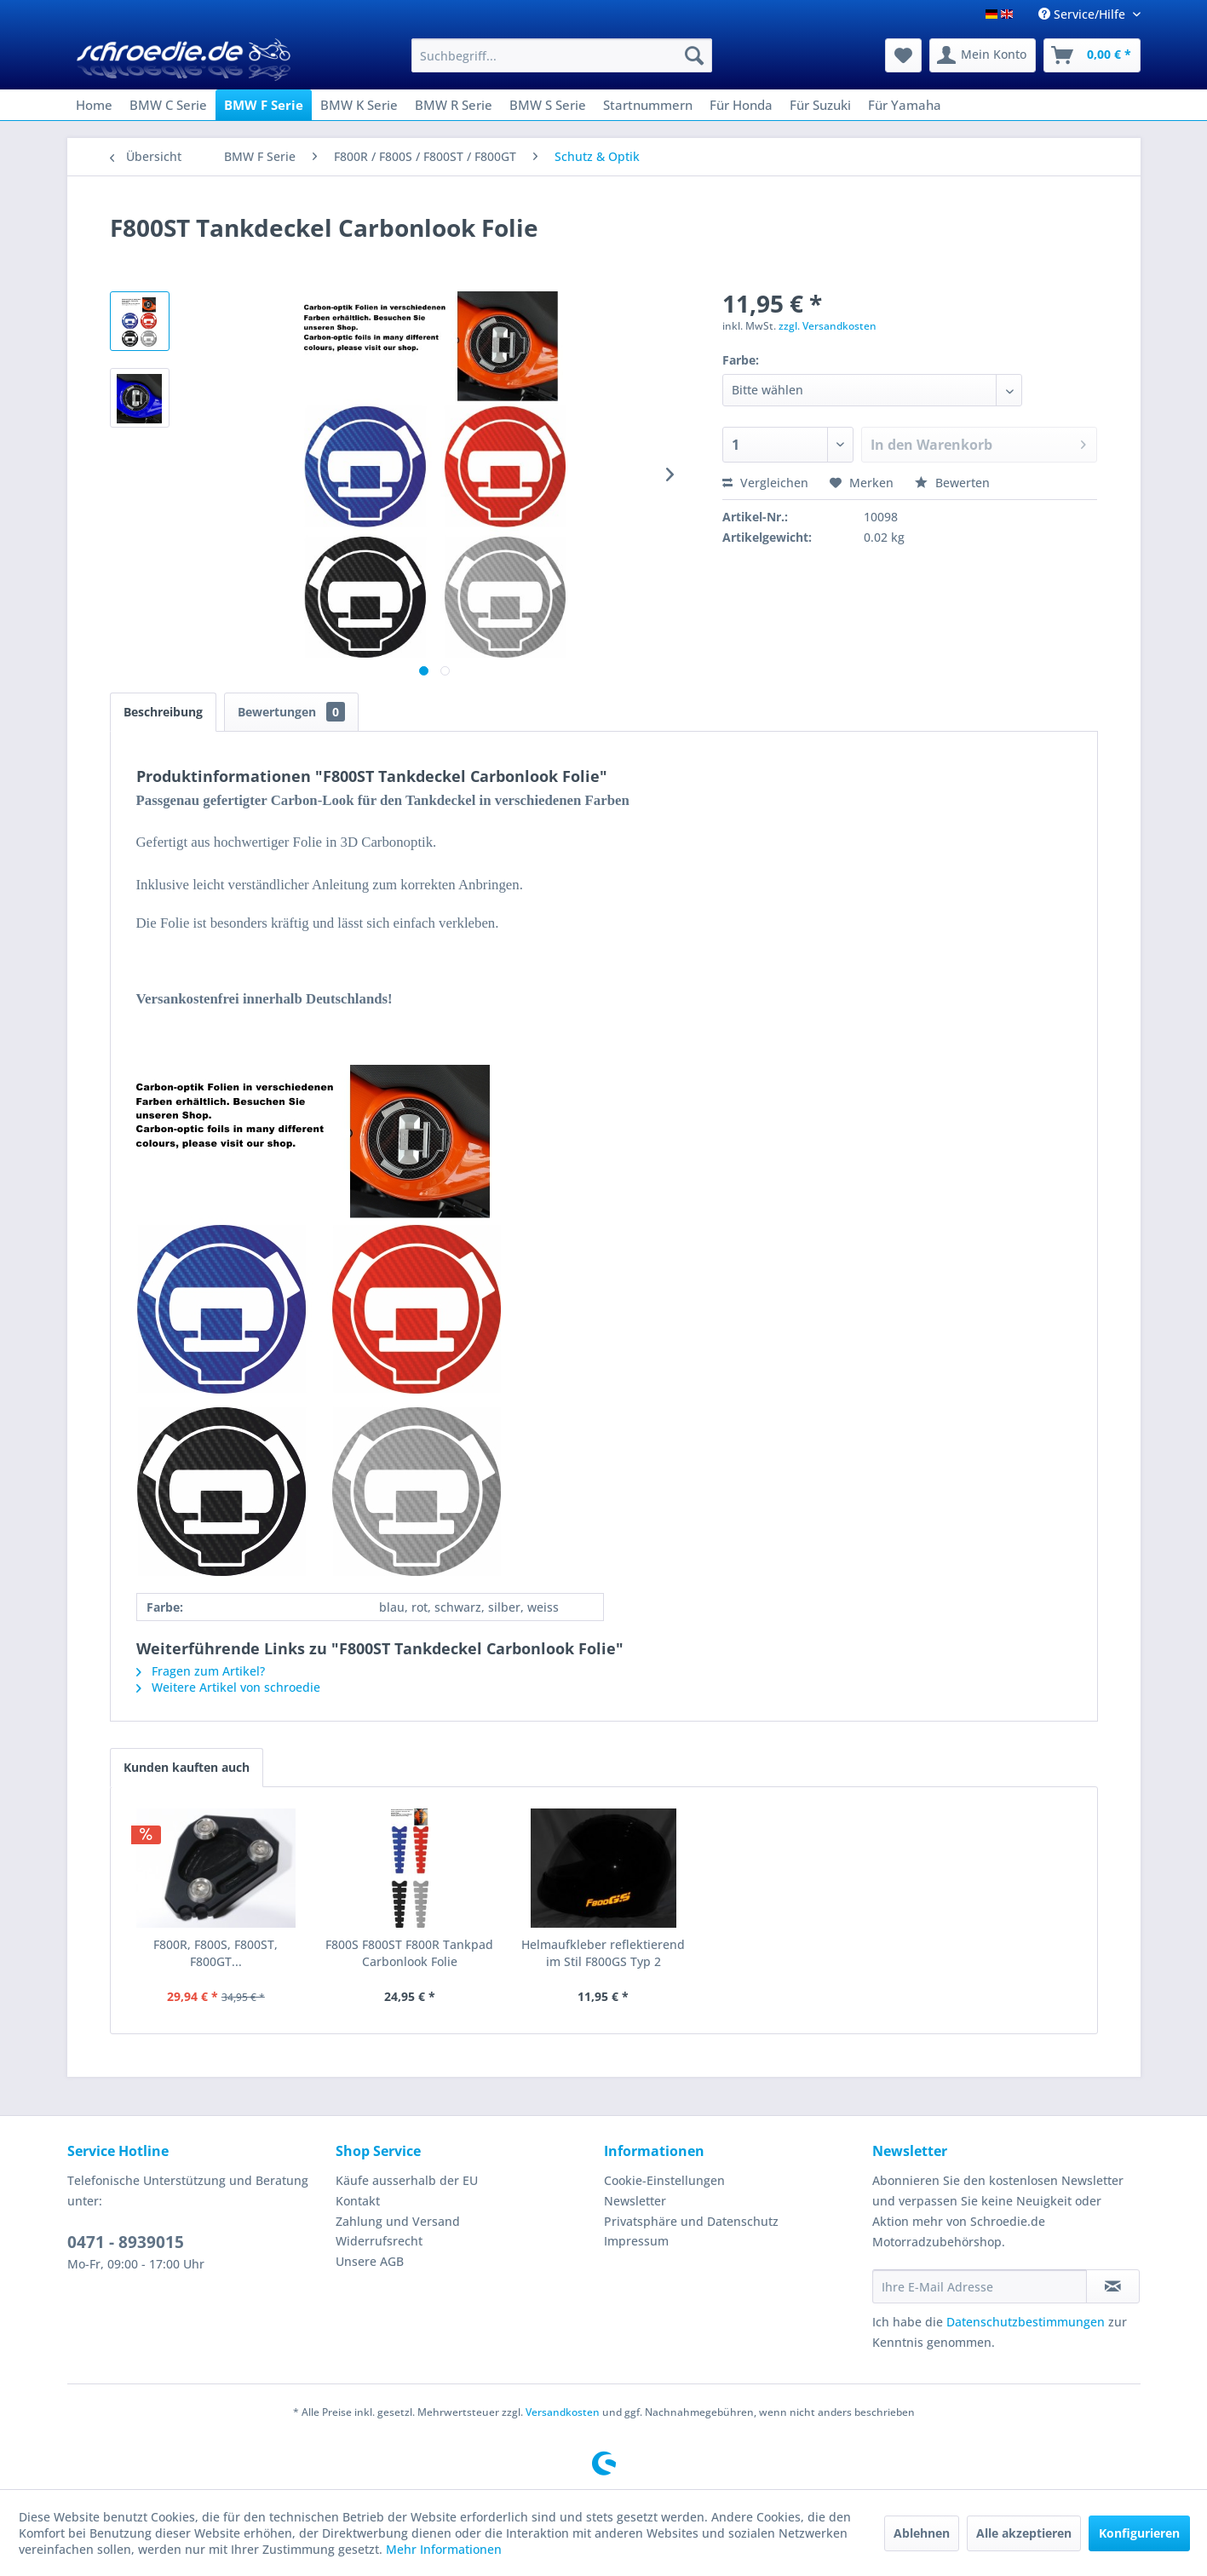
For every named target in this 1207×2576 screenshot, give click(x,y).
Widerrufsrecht (379, 2241)
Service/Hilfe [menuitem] (1083, 14)
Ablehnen (922, 2533)
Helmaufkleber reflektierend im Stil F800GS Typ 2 (603, 1952)
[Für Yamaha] (904, 104)
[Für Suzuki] (820, 104)
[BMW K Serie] (359, 104)
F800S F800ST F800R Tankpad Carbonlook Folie (409, 1952)
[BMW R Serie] (453, 104)
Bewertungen (291, 712)
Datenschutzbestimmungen (1025, 2322)
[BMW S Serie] (548, 104)
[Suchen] (694, 55)
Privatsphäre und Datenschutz (691, 2221)
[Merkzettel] (903, 55)
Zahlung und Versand (398, 2221)
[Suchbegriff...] (561, 55)
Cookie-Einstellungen (664, 2180)
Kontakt (358, 2201)
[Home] (94, 104)
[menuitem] (561, 55)
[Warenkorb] (1092, 55)
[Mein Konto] (982, 55)
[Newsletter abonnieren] (1113, 2286)
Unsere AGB (370, 2261)
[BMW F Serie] (264, 104)
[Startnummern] (648, 104)
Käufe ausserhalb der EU (407, 2180)
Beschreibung (163, 712)
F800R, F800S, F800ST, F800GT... (215, 1952)
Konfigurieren (1139, 2533)
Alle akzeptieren (1024, 2533)
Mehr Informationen (444, 2549)
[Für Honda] (741, 104)
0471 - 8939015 (125, 2242)
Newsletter (635, 2201)
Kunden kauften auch (187, 1767)
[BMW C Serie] (168, 104)
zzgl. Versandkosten (828, 326)
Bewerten (952, 482)
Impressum (636, 2241)
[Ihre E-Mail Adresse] (979, 2286)
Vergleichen (765, 482)
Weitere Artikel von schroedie (228, 1687)
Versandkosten (563, 2412)
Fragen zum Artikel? (200, 1671)
